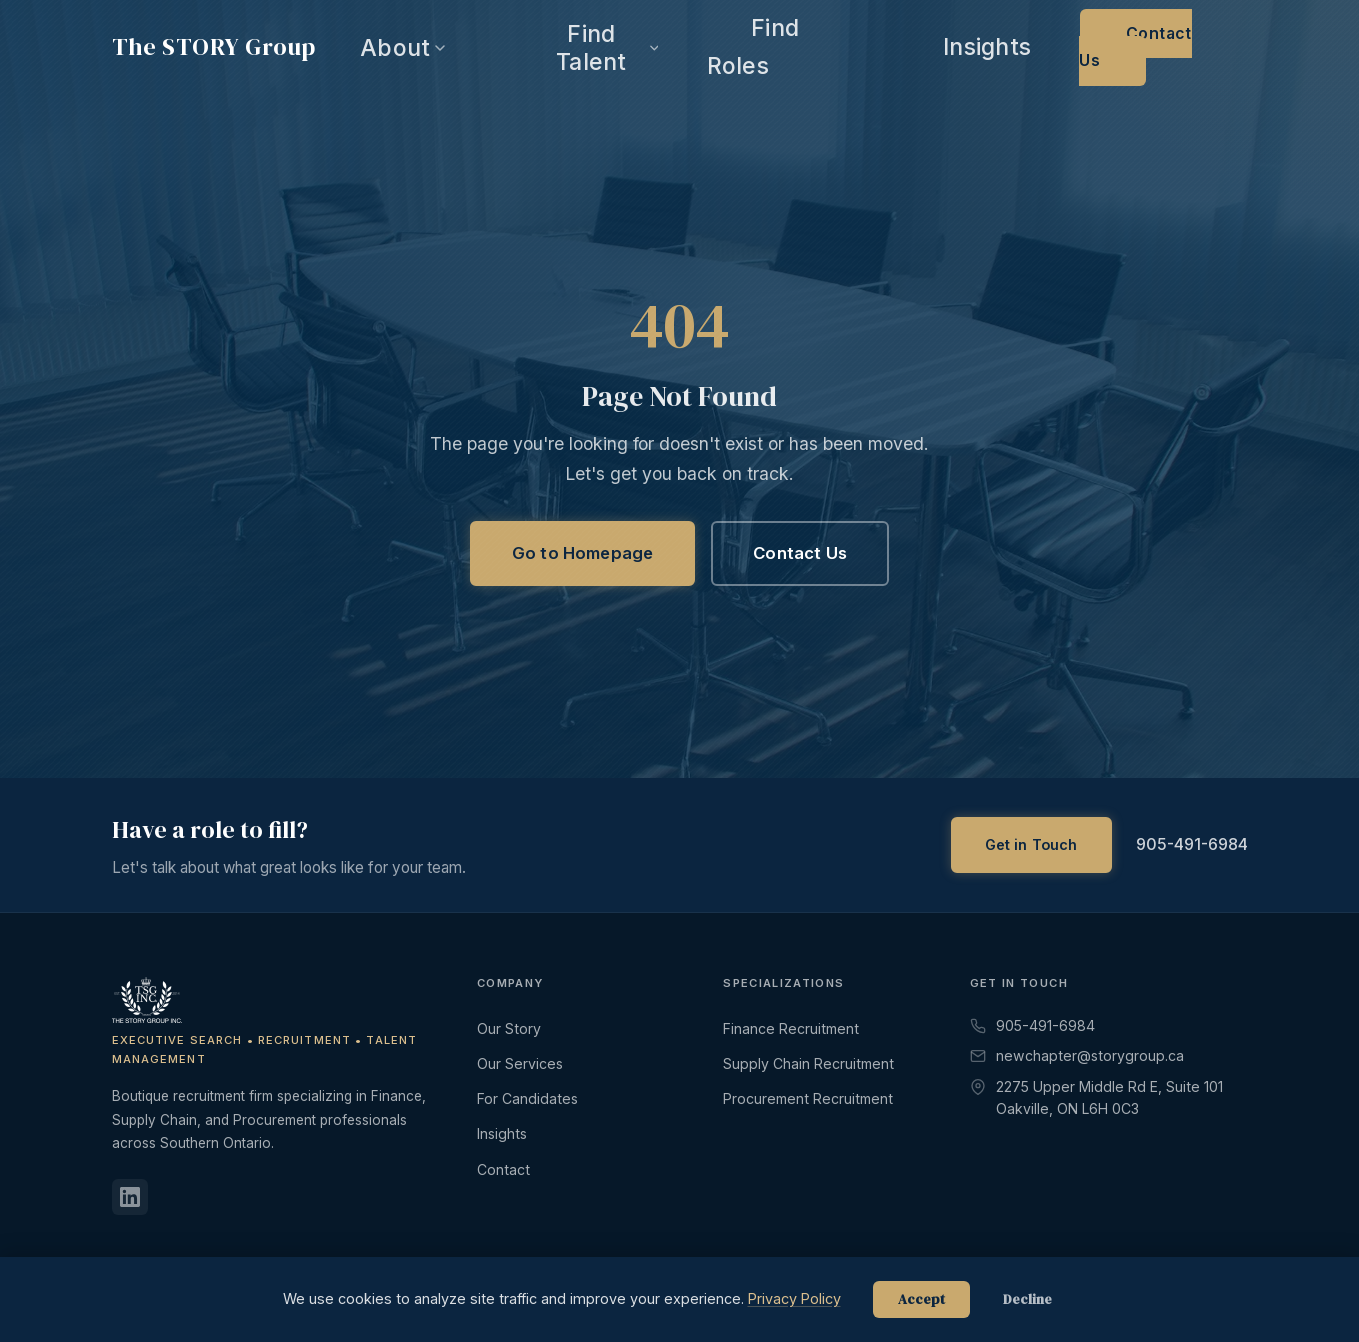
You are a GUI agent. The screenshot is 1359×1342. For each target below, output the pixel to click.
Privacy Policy (794, 1298)
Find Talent (865, 47)
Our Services (520, 1063)
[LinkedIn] (130, 1197)
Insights (1073, 48)
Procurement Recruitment (808, 1098)
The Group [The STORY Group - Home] (214, 47)
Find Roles (979, 48)
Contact (503, 1169)
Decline (1027, 1299)
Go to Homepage (582, 553)
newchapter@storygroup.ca (1077, 1055)
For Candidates (527, 1098)
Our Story (509, 1028)
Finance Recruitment (791, 1028)
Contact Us (1186, 48)
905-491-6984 (1192, 844)
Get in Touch (1031, 844)
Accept (921, 1299)
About (758, 47)
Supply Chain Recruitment (808, 1063)
